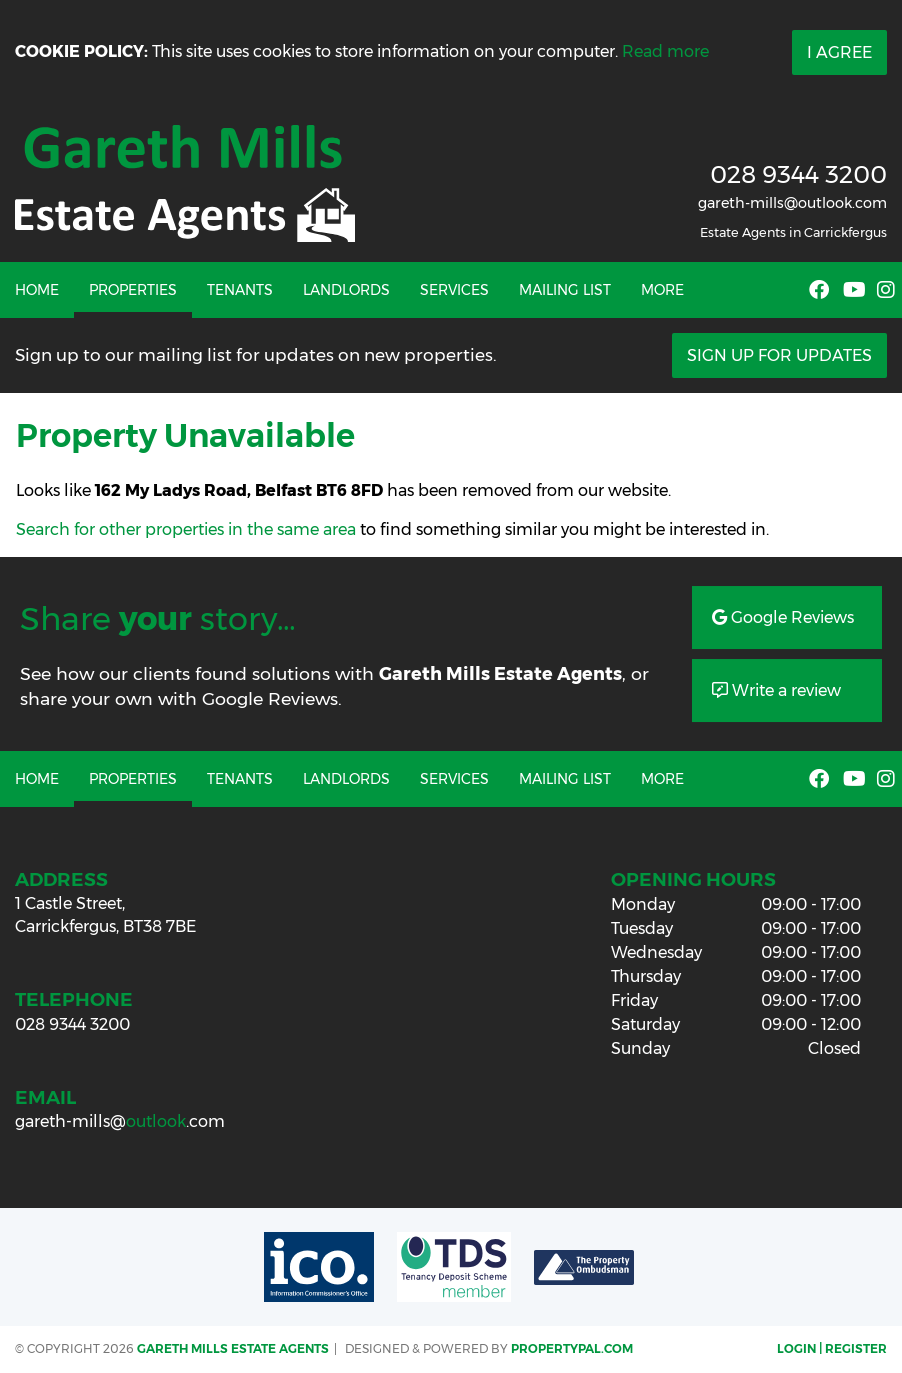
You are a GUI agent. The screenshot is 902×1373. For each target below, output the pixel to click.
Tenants (240, 290)
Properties (133, 290)
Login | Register (832, 1348)
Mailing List (565, 290)
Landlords (346, 290)
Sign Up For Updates (779, 355)
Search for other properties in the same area (186, 529)
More (662, 290)
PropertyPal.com (572, 1348)
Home (37, 290)
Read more (665, 51)
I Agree (839, 52)
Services (454, 290)
